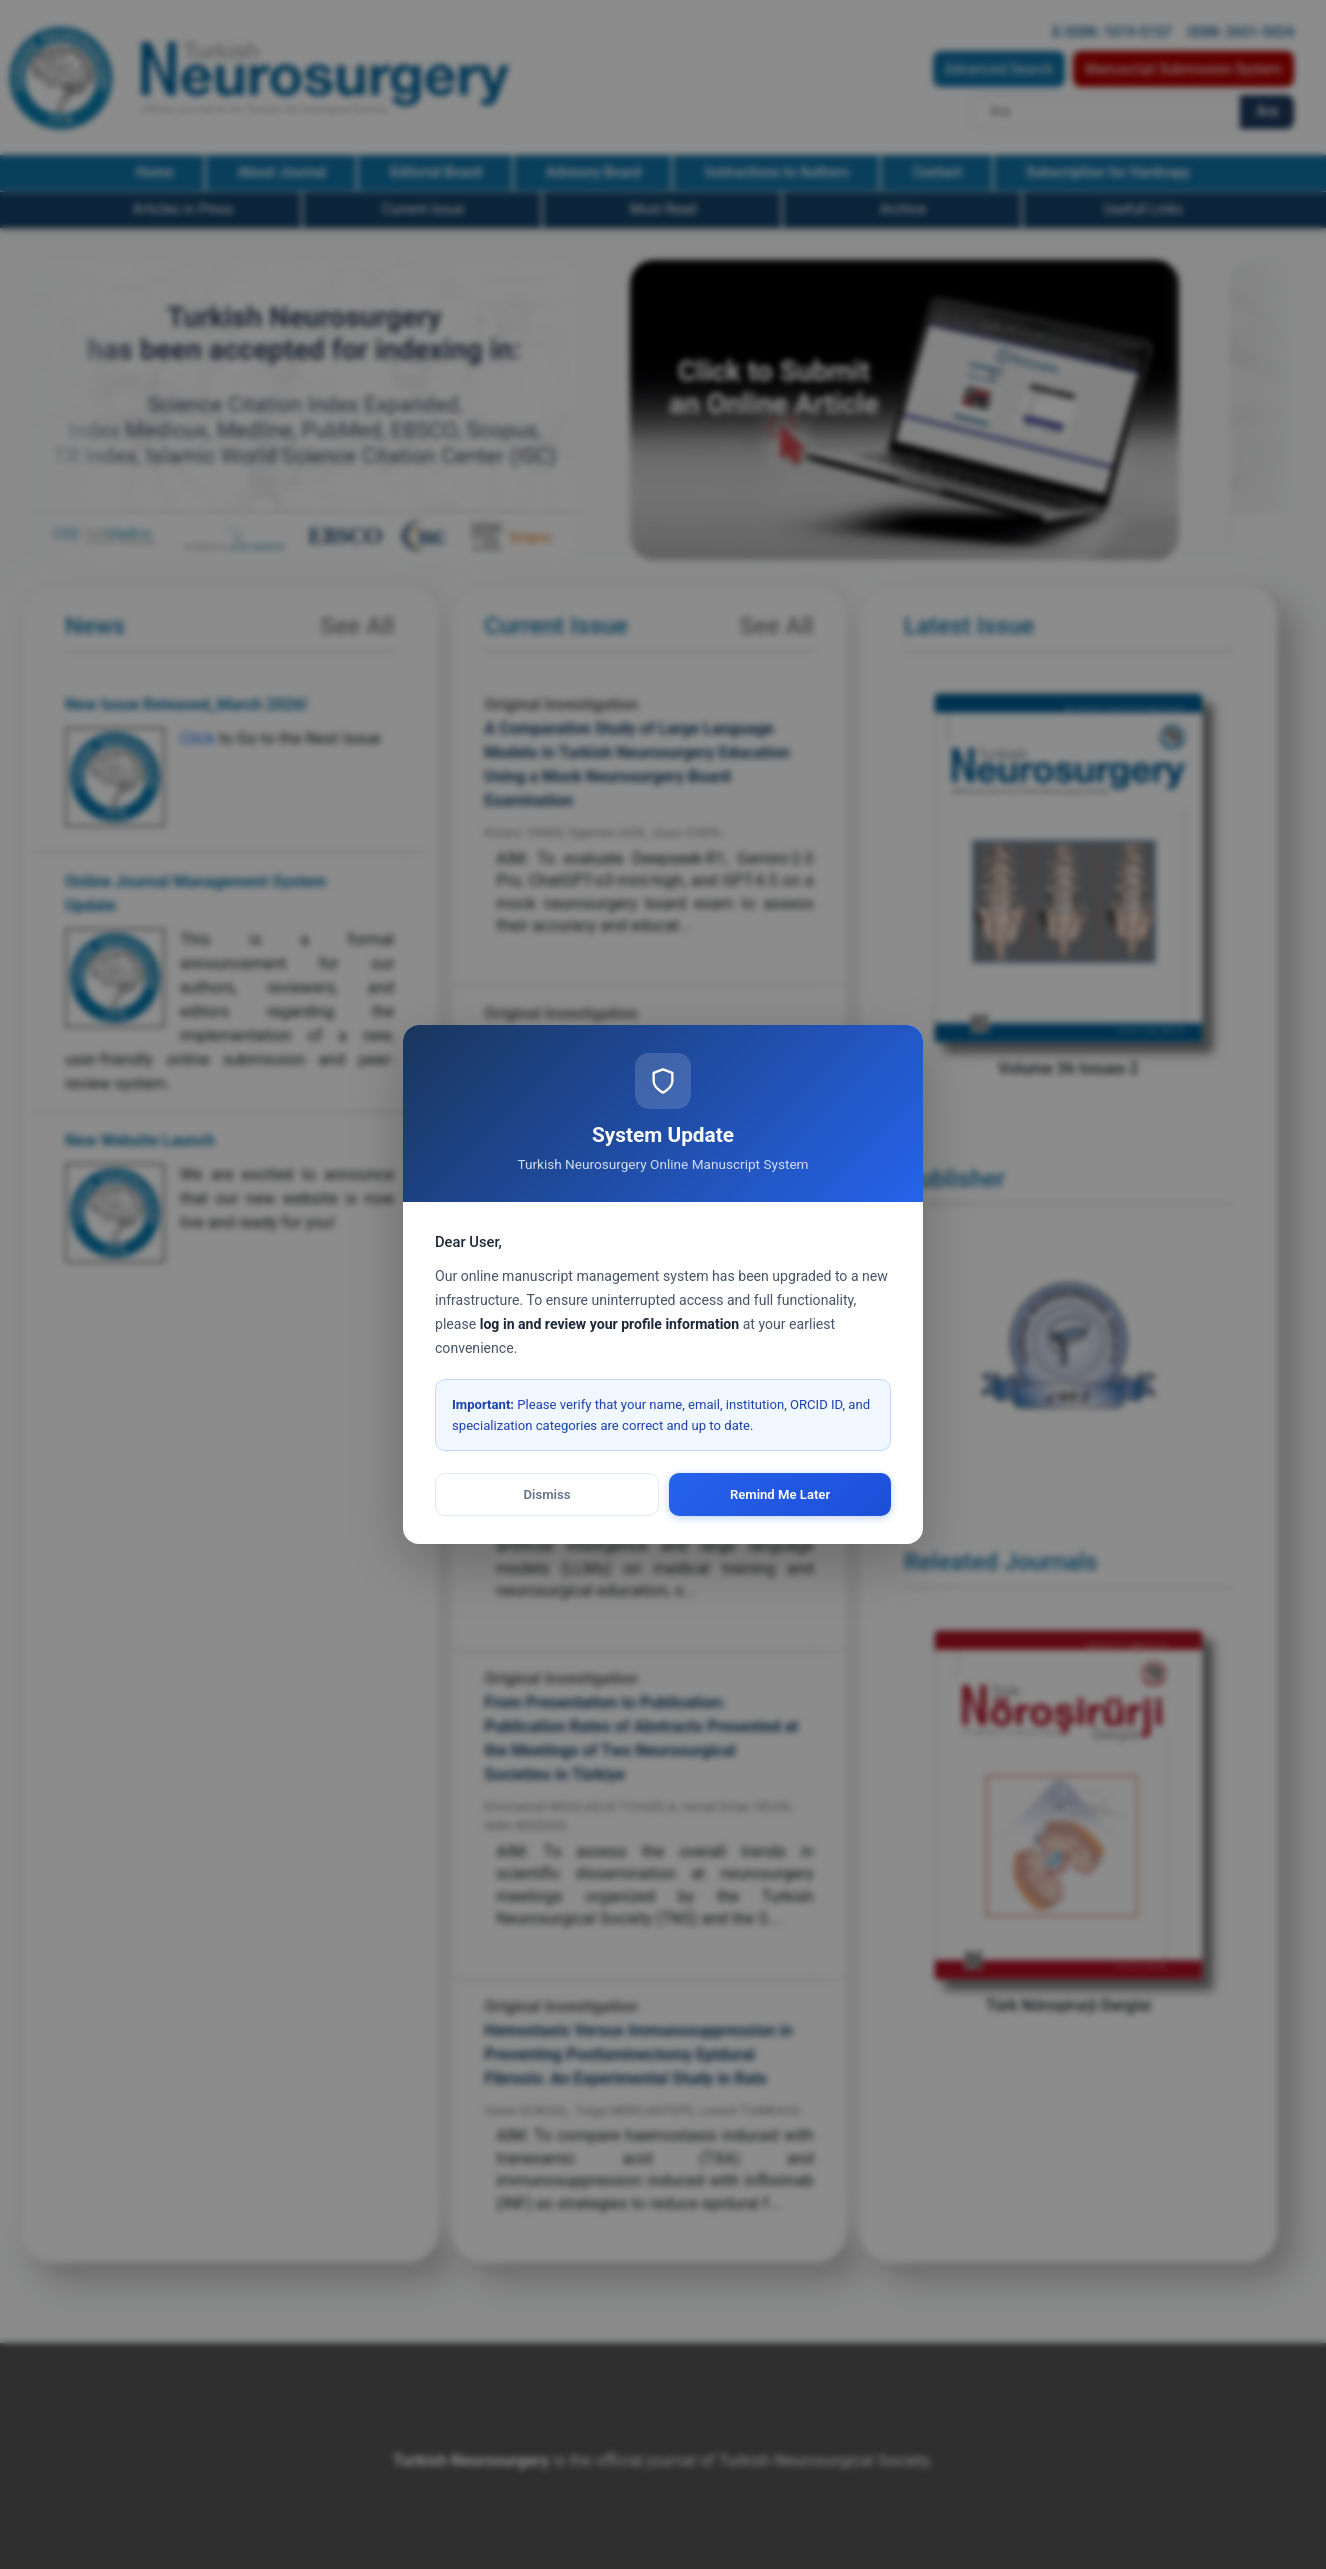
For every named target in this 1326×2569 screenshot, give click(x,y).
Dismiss (547, 1494)
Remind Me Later (780, 1494)
